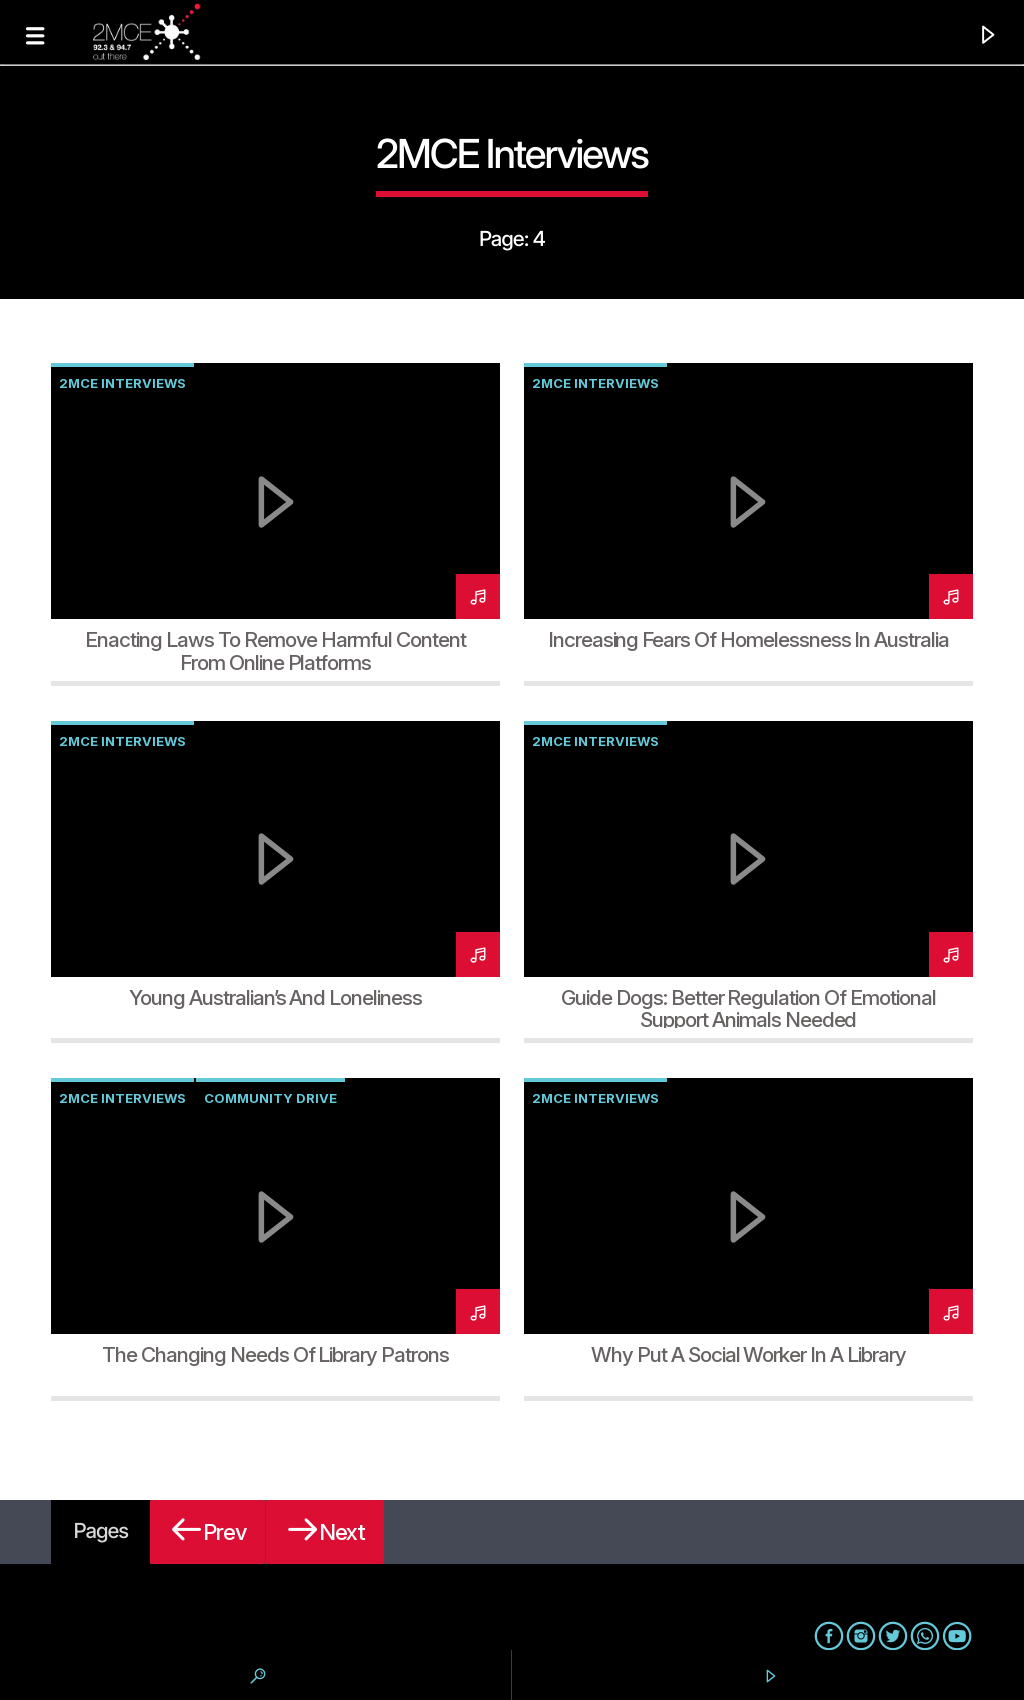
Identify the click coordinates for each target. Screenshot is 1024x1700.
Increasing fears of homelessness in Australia (748, 639)
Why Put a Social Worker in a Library (748, 1354)
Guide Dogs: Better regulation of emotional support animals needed (748, 1009)
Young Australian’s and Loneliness (275, 997)
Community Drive (270, 1098)
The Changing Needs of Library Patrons (275, 1354)
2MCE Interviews (122, 383)
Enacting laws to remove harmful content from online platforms (275, 651)
